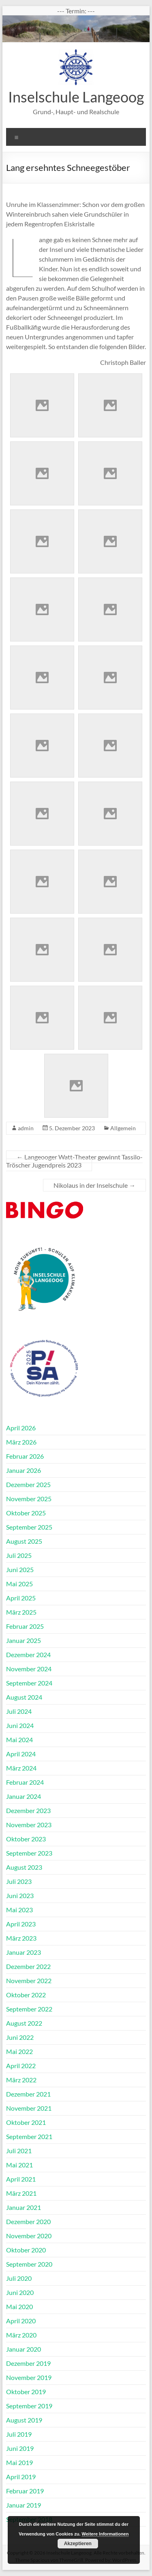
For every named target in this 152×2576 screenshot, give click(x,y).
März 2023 (21, 1938)
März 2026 (21, 1442)
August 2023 (24, 1867)
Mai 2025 (19, 1583)
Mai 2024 (19, 1739)
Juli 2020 (19, 2278)
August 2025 (24, 1541)
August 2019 (24, 2420)
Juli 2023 (19, 1881)
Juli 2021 (19, 2150)
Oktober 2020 (26, 2250)
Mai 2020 (19, 2306)
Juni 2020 (20, 2292)
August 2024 (24, 1697)
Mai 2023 (19, 1909)
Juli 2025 (19, 1555)
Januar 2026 (23, 1470)
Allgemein (123, 1128)
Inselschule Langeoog (76, 97)
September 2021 (29, 2136)
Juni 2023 (20, 1895)
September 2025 (29, 1527)
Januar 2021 (23, 2207)
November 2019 (28, 2377)
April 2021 (21, 2179)
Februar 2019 (25, 2491)
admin (26, 1128)
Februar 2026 (25, 1456)
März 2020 (21, 2335)
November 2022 (28, 1980)
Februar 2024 (25, 1782)
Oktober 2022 (26, 1995)
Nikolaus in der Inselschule (94, 1185)
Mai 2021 (19, 2165)
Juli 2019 (19, 2434)
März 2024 (21, 1768)
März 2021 (21, 2193)
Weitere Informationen (105, 2533)
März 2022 (21, 2080)
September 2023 (29, 1853)
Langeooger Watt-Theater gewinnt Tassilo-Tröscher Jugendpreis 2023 (74, 1161)
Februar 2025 (25, 1626)
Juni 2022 (20, 2037)
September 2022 (29, 2009)
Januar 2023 (23, 1952)
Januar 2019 (23, 2505)
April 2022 (21, 2065)
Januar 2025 (23, 1640)
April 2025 (21, 1598)
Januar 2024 (23, 1796)
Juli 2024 (19, 1711)
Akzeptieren (78, 2543)
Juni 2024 (20, 1725)
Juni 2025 (20, 1569)
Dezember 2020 (28, 2221)
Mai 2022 (19, 2051)
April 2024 (21, 1754)
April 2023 (21, 1924)
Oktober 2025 (26, 1513)
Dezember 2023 (28, 1810)
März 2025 (21, 1612)
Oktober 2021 (26, 2122)
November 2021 (28, 2108)
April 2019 (21, 2476)
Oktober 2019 (26, 2391)
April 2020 (21, 2321)
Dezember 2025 (28, 1484)
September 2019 (29, 2406)
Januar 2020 (23, 2349)
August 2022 (24, 2023)
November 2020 (28, 2235)
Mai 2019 (19, 2462)
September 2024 (29, 1683)
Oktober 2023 (26, 1839)
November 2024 (28, 1669)
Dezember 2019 (28, 2363)
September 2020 (29, 2264)
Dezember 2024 (28, 1654)
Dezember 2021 (28, 2094)
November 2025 (28, 1498)
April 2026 (21, 1428)
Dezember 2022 (28, 1966)
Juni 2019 (20, 2448)
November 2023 (28, 1824)
